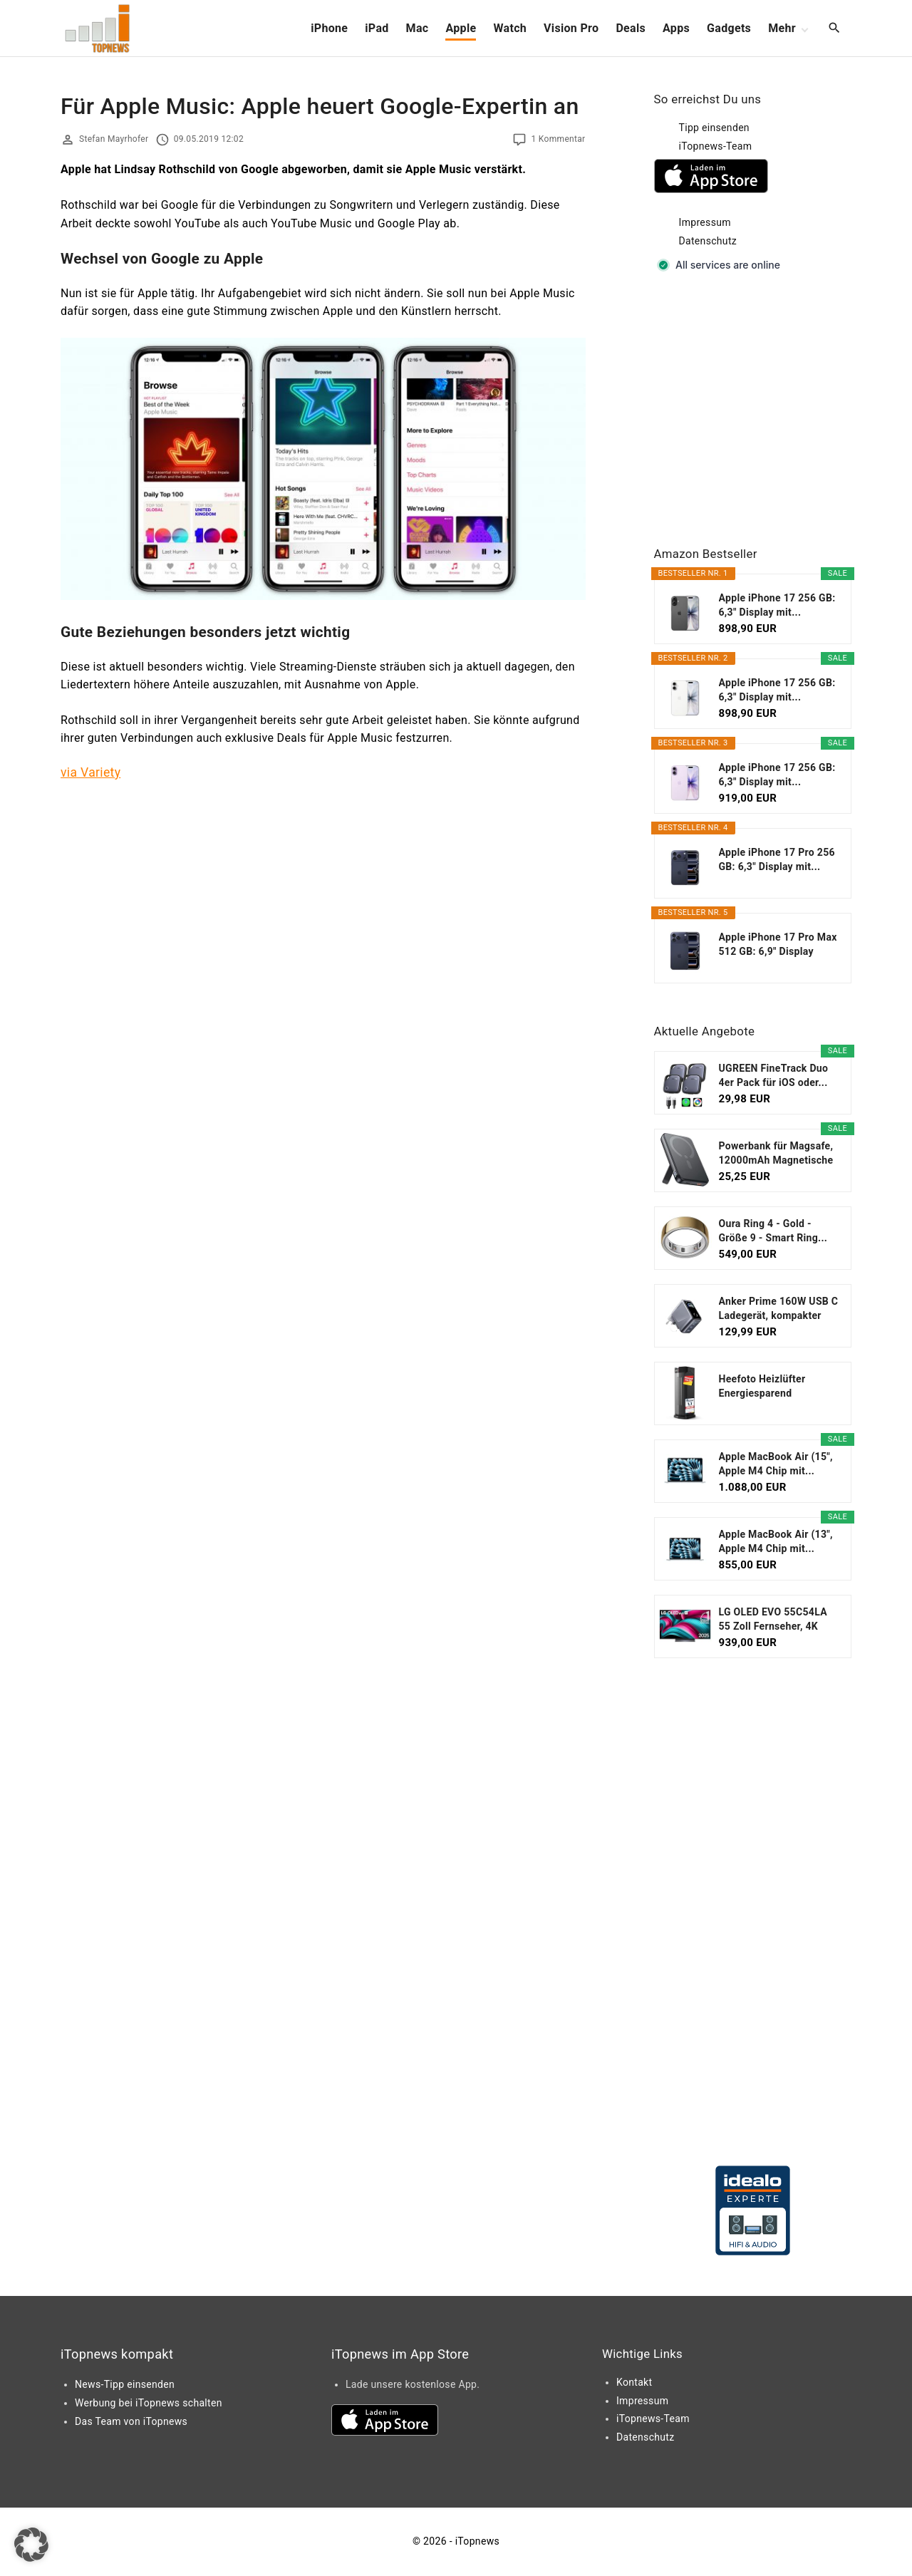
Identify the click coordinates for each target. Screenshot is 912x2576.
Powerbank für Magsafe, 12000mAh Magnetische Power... (776, 1153)
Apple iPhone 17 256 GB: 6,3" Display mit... (777, 605)
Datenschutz (708, 241)
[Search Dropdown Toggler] (834, 28)
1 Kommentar (558, 139)
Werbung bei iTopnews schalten (148, 2403)
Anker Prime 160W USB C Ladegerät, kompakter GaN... (779, 1309)
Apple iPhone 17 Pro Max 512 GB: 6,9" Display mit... (778, 944)
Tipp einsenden (714, 127)
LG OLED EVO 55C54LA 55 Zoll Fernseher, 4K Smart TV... (773, 1619)
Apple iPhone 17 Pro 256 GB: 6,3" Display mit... (777, 859)
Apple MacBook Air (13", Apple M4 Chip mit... (776, 1541)
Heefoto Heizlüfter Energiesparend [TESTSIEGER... (762, 1386)
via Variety (90, 772)
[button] (31, 2544)
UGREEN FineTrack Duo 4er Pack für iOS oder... (774, 1075)
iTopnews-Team (715, 146)
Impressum (705, 222)
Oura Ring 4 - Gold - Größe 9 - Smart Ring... (773, 1230)
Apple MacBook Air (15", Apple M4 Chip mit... (776, 1463)
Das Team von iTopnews (131, 2421)
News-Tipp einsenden (125, 2384)
